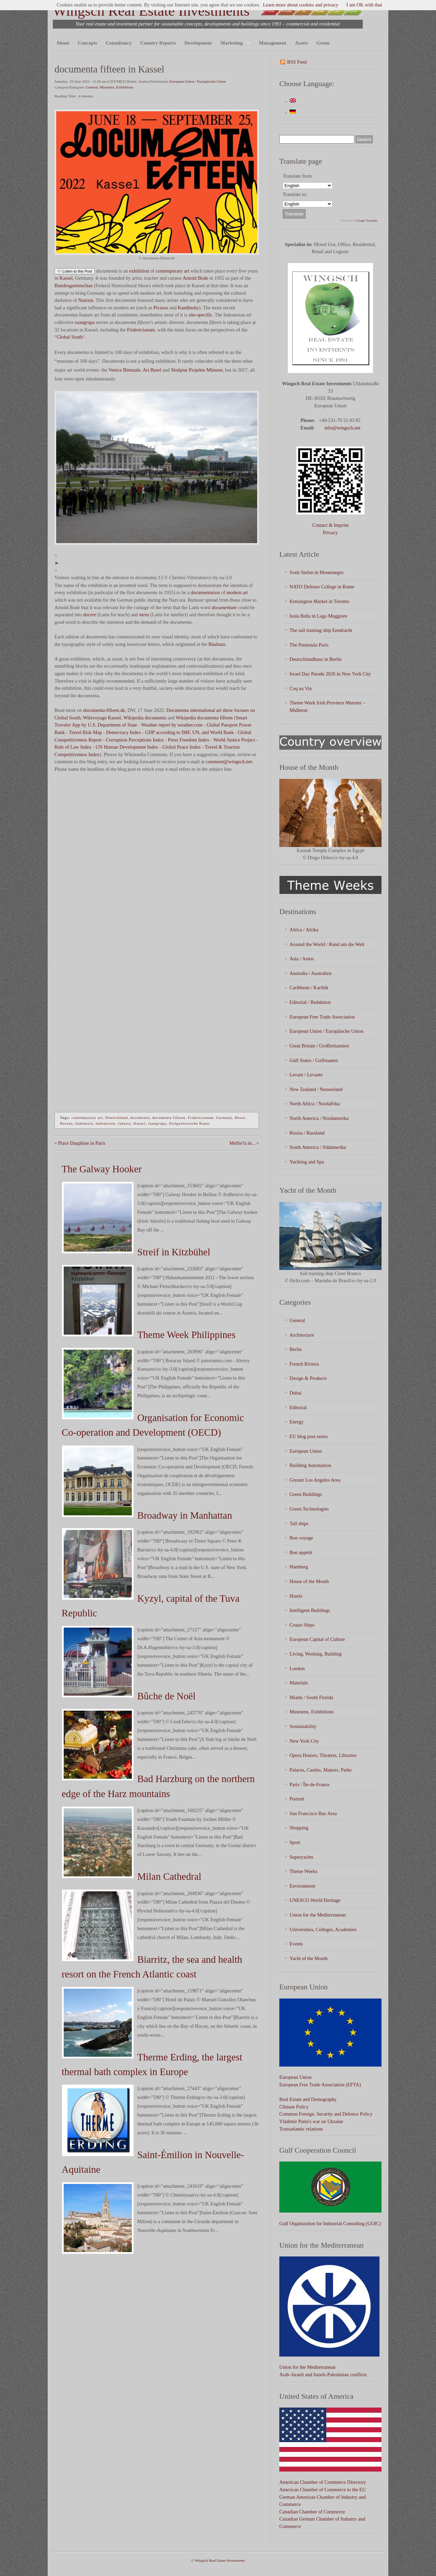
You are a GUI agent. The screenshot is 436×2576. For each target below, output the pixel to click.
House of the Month (309, 1581)
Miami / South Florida (311, 1697)
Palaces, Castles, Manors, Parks (321, 1770)
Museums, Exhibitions (117, 87)
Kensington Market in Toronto (319, 601)
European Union (306, 1451)
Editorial (298, 1407)
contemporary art (172, 271)
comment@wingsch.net (229, 761)
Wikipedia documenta (144, 717)
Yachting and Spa (307, 1161)
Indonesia (84, 1123)
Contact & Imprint (330, 525)
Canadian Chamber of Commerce (312, 2511)
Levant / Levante (306, 1074)
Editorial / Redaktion (310, 1002)
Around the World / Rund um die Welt (327, 944)
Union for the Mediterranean (318, 1915)
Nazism (85, 300)
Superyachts (301, 1857)
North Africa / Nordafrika (315, 1103)
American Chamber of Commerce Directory (322, 2482)
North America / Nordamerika (319, 1118)
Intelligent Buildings (310, 1610)
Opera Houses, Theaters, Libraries (323, 1755)
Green (322, 43)
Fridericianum (141, 329)
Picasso (161, 307)
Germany (224, 1117)
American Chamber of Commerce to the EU (322, 2489)
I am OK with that (364, 4)
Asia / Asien (301, 958)
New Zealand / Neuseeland (316, 1089)
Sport (295, 1842)
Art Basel (152, 370)
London (297, 1668)
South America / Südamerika (318, 1147)
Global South (69, 337)
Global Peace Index (181, 747)
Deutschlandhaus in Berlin (316, 659)
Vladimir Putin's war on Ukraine (311, 2121)
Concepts (87, 43)
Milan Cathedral (169, 1876)
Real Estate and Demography (308, 2099)
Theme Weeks (303, 1871)
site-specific (201, 314)
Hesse (240, 1117)
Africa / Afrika (304, 929)
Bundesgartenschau (73, 285)
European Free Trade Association (322, 1017)
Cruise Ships (302, 1625)
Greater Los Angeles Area (315, 1480)
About (62, 43)
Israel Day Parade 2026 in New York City (330, 673)
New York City (304, 1741)
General (92, 87)
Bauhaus (216, 644)
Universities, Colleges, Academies (323, 1929)
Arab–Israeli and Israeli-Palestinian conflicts (323, 2374)
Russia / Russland (307, 1133)
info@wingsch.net (342, 427)
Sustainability (303, 1726)
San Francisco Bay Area (313, 1813)
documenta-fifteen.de (104, 710)
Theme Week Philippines (186, 1334)
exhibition (139, 271)
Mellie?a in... (242, 1143)
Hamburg (299, 1566)
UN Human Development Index (126, 747)
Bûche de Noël (166, 1696)
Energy (296, 1421)
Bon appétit (301, 1552)
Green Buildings (306, 1494)
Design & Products (308, 1378)
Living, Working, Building (316, 1654)
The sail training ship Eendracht (321, 630)
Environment (302, 1886)
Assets (301, 43)
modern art (237, 592)
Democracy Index (123, 732)
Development (198, 43)
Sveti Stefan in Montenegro (317, 572)
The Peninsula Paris (309, 645)
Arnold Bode (195, 278)
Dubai (295, 1393)
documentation (205, 592)
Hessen (66, 1123)
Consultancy (119, 43)
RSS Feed (297, 62)
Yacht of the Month (309, 1958)
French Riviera (304, 1364)
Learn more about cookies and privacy (300, 4)
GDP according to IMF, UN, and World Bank (189, 732)
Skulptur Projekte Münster (196, 370)
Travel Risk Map (85, 732)
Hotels (296, 1596)
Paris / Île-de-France (309, 1784)
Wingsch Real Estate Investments (151, 11)
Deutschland (116, 1117)
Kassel (66, 278)
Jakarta (124, 1123)
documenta (140, 1117)
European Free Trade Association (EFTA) (320, 2084)
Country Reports (158, 43)
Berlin (296, 1349)
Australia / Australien (310, 973)
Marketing (233, 43)
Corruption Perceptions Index (135, 740)
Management (272, 43)
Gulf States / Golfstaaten (314, 1060)
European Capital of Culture (317, 1639)
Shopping (299, 1827)
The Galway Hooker (102, 1168)
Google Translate (366, 220)
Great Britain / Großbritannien (319, 1045)
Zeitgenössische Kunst (189, 1123)
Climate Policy (294, 2106)
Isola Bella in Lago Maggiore (318, 616)
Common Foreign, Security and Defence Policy (325, 2114)
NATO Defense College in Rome (322, 586)
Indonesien (105, 1123)
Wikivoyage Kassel (102, 717)
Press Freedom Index (188, 740)
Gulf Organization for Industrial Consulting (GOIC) (330, 2223)
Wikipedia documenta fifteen (204, 717)
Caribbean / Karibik (309, 987)
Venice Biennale (124, 370)
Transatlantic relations (301, 2129)
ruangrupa (85, 322)
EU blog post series (309, 1436)
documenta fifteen (168, 1117)
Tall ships (299, 1523)
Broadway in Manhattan (184, 1515)
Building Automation (310, 1465)
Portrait (297, 1798)
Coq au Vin (301, 688)
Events (296, 1943)
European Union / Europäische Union (198, 81)
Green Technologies (309, 1509)
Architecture (302, 1335)
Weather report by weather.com (171, 725)
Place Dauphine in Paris (81, 1143)
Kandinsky (188, 307)
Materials (299, 1682)
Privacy (330, 532)
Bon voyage (301, 1537)
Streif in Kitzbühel (173, 1251)
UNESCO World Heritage (315, 1900)
